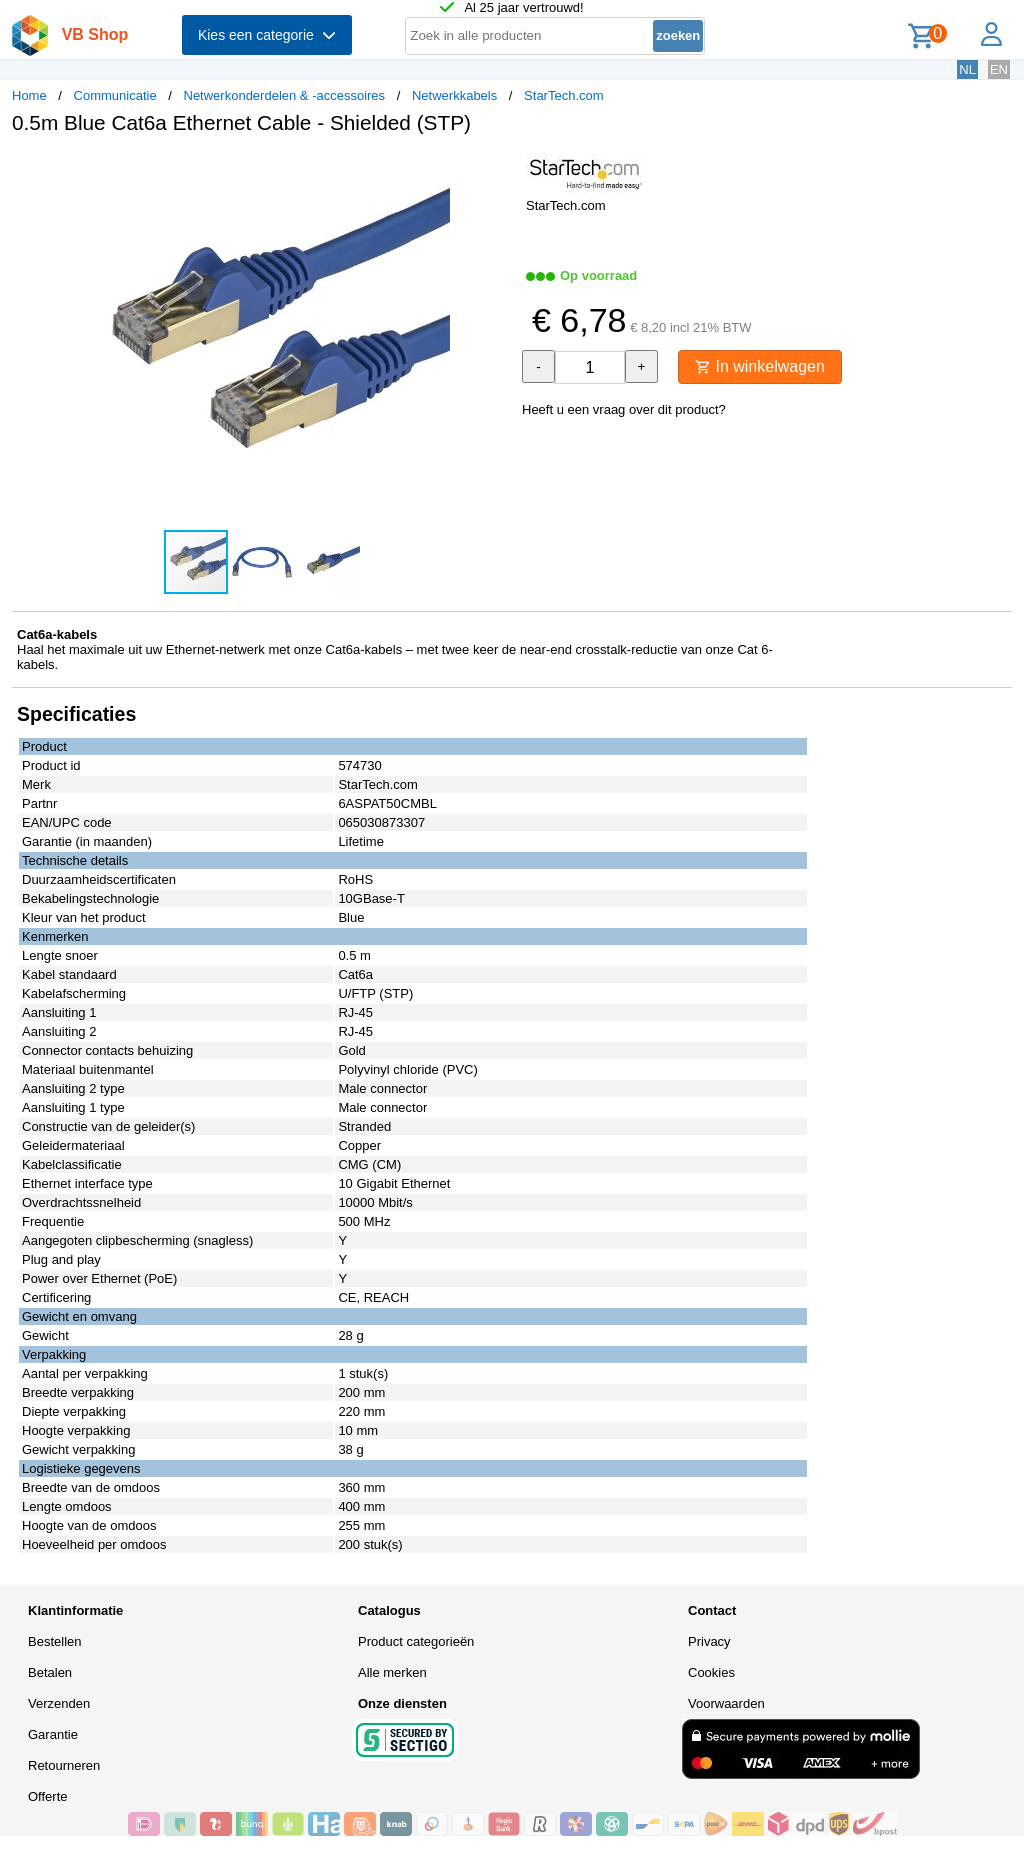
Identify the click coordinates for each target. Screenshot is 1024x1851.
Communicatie (115, 95)
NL (967, 69)
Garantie (53, 1734)
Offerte (48, 1796)
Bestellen (54, 1641)
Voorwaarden (726, 1703)
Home (29, 95)
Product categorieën (416, 1641)
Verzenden (59, 1703)
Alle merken (392, 1672)
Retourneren (64, 1765)
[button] (494, 171)
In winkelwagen (760, 366)
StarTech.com (563, 95)
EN (999, 69)
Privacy (709, 1641)
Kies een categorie (267, 35)
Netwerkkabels (454, 95)
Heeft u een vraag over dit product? (624, 409)
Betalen (50, 1672)
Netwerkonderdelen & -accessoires (285, 95)
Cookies (711, 1672)
